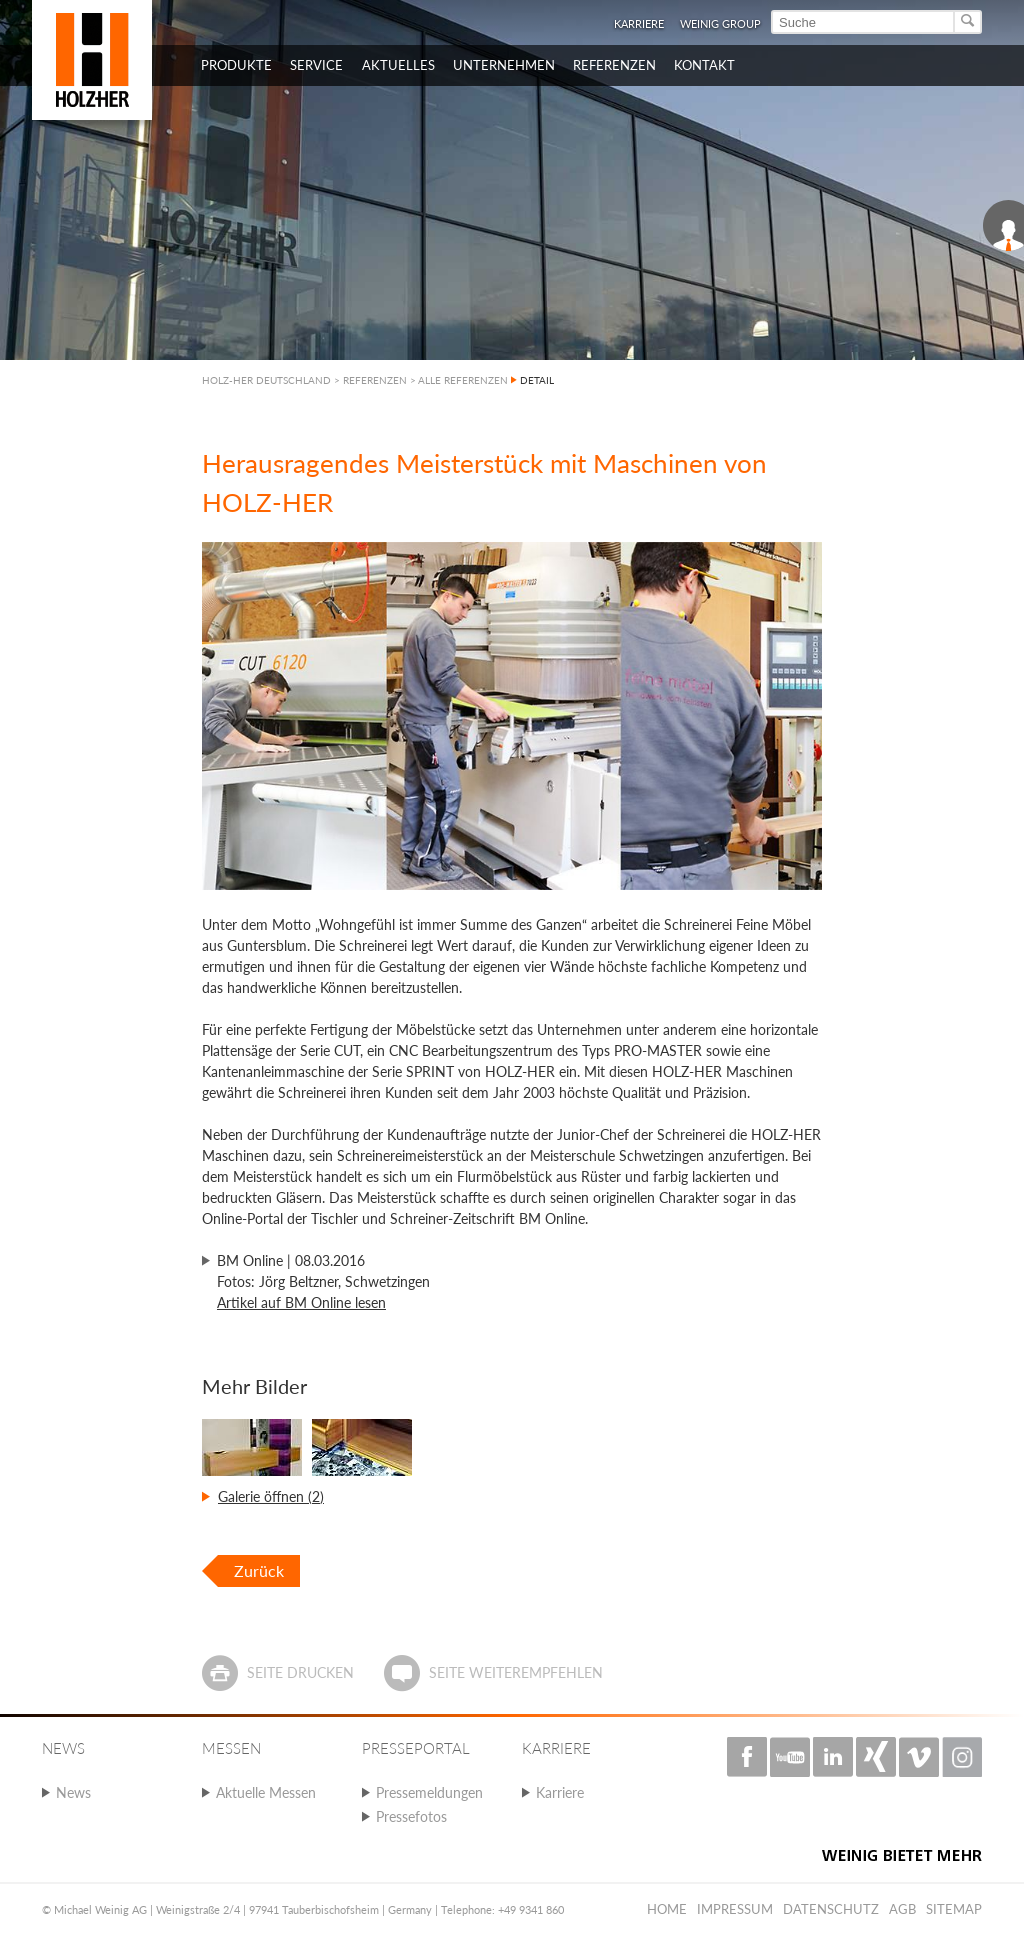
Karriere (639, 23)
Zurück (259, 1570)
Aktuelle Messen (266, 1792)
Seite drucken (300, 1672)
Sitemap (954, 1909)
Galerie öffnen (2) (271, 1496)
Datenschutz (831, 1909)
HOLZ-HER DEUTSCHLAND (266, 380)
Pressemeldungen (429, 1792)
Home (667, 1909)
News (73, 1792)
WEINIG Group (720, 23)
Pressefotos (411, 1816)
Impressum (735, 1909)
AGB (902, 1909)
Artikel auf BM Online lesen (301, 1302)
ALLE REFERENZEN (463, 380)
